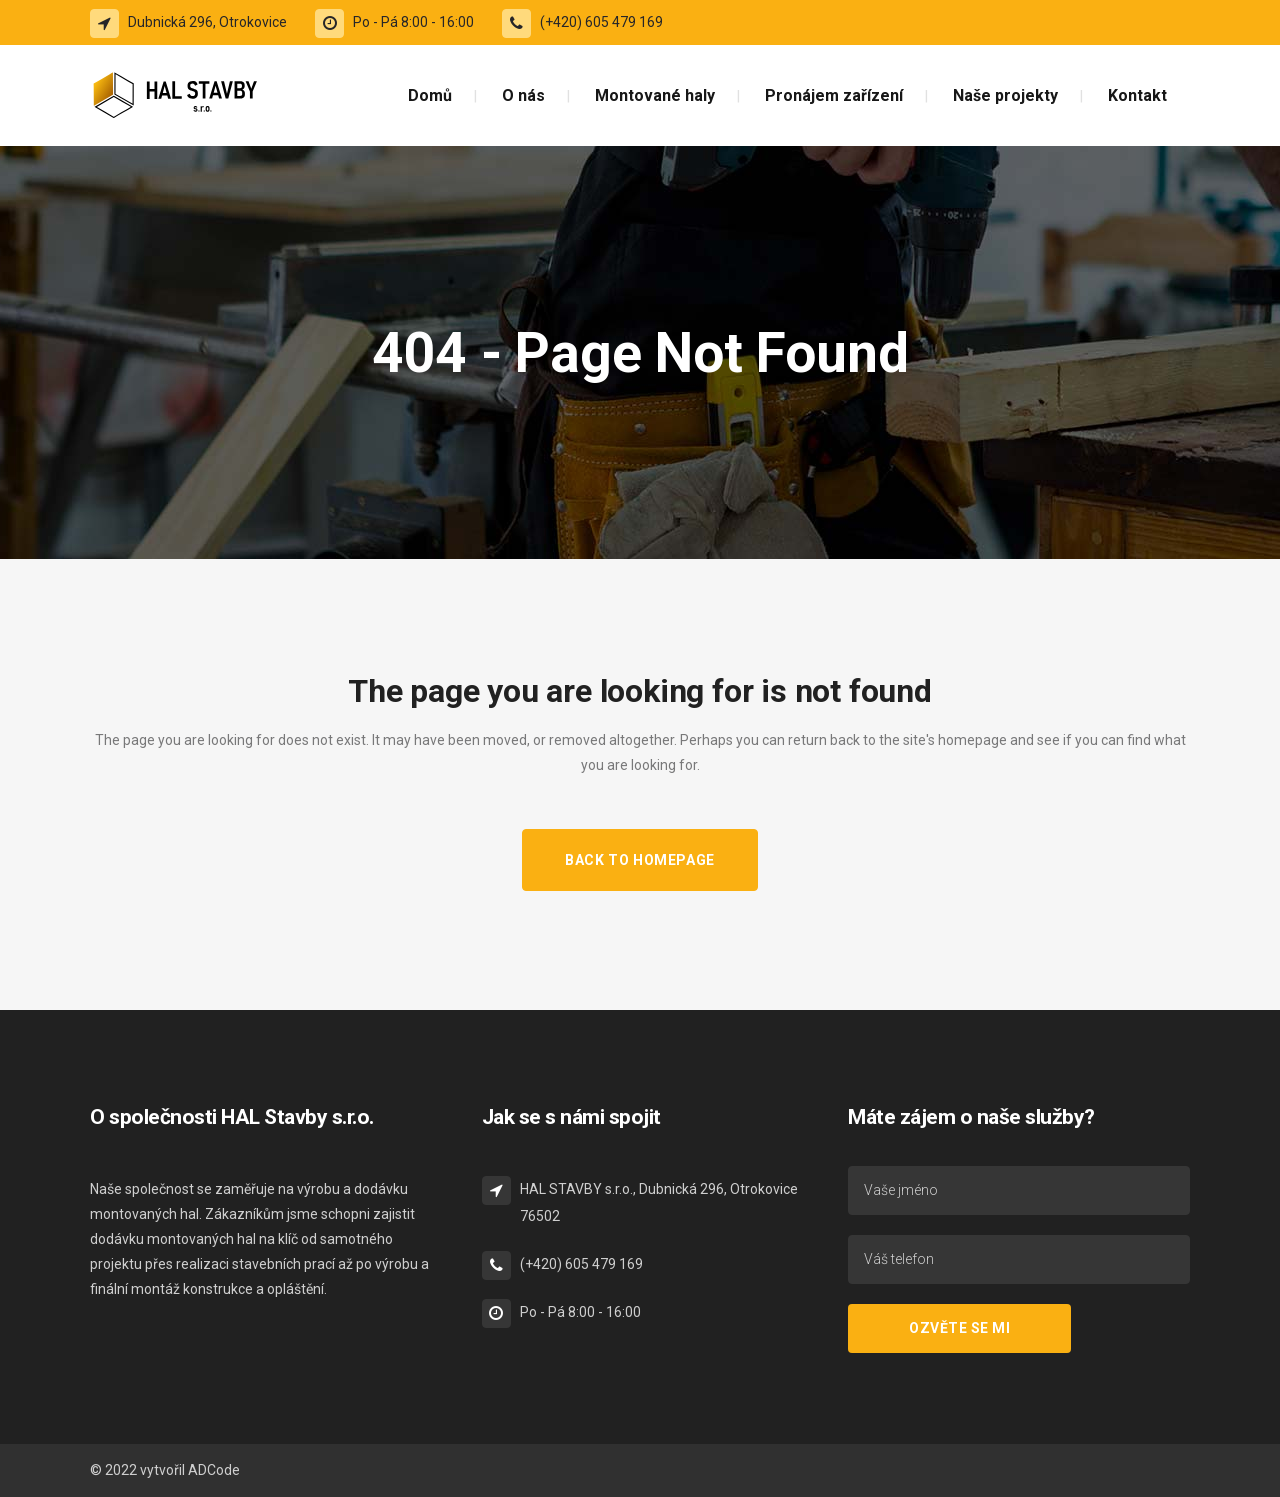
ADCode (214, 1470)
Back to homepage (640, 860)
